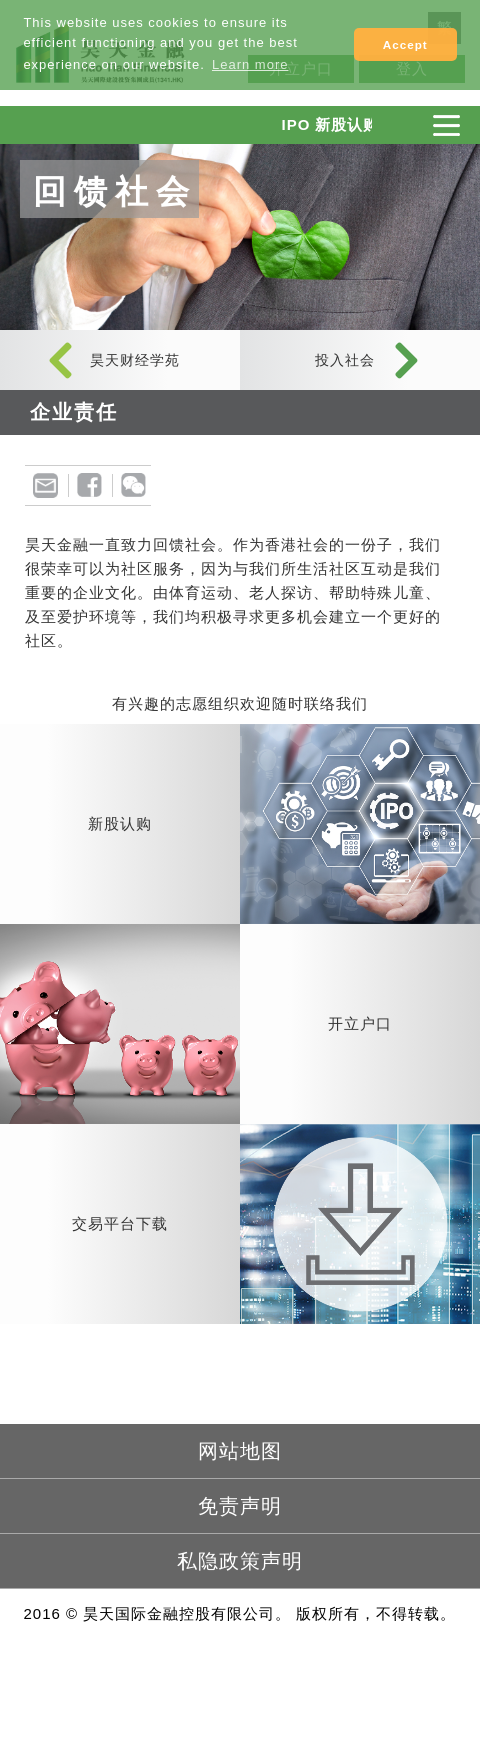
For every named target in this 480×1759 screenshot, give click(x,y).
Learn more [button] (250, 64)
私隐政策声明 (240, 1561)
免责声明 (240, 1506)
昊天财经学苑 (135, 360)
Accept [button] (405, 44)
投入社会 (345, 360)
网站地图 (240, 1451)
